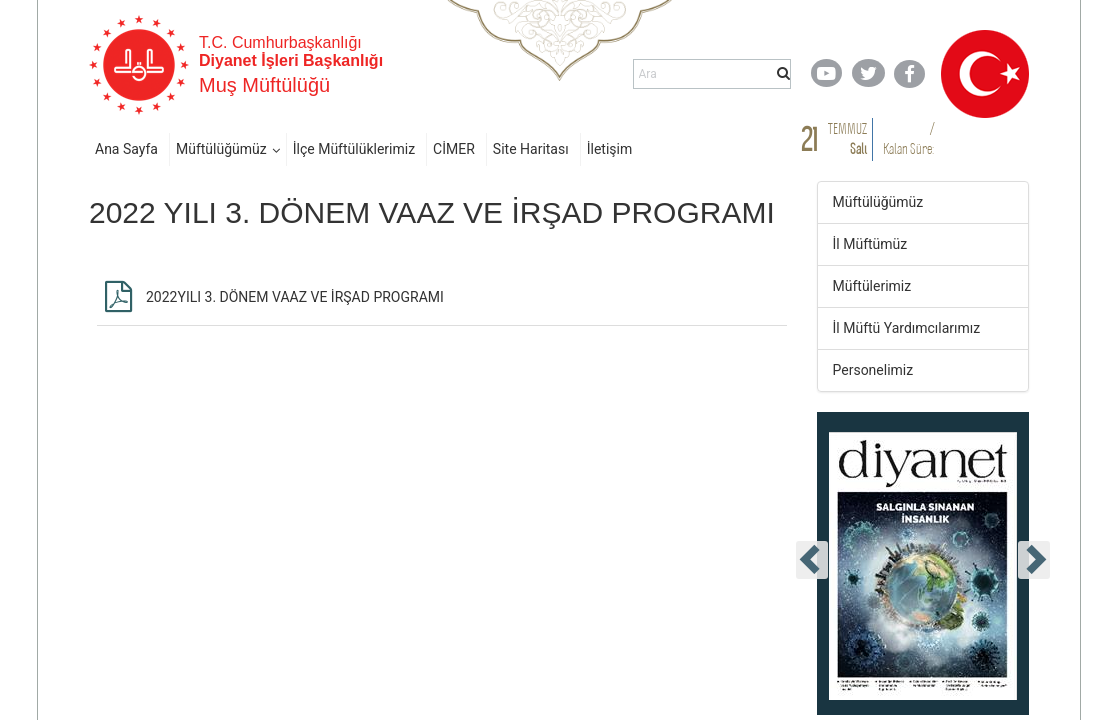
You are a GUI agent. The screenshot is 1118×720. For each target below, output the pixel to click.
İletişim (610, 149)
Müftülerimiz (872, 286)
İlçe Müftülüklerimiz (354, 149)
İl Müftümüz (870, 244)
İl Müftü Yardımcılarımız (907, 328)
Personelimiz (873, 370)
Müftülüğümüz (221, 149)
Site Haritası (531, 149)
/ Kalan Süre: (908, 138)
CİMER (454, 149)
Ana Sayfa (126, 149)
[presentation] (812, 560)
